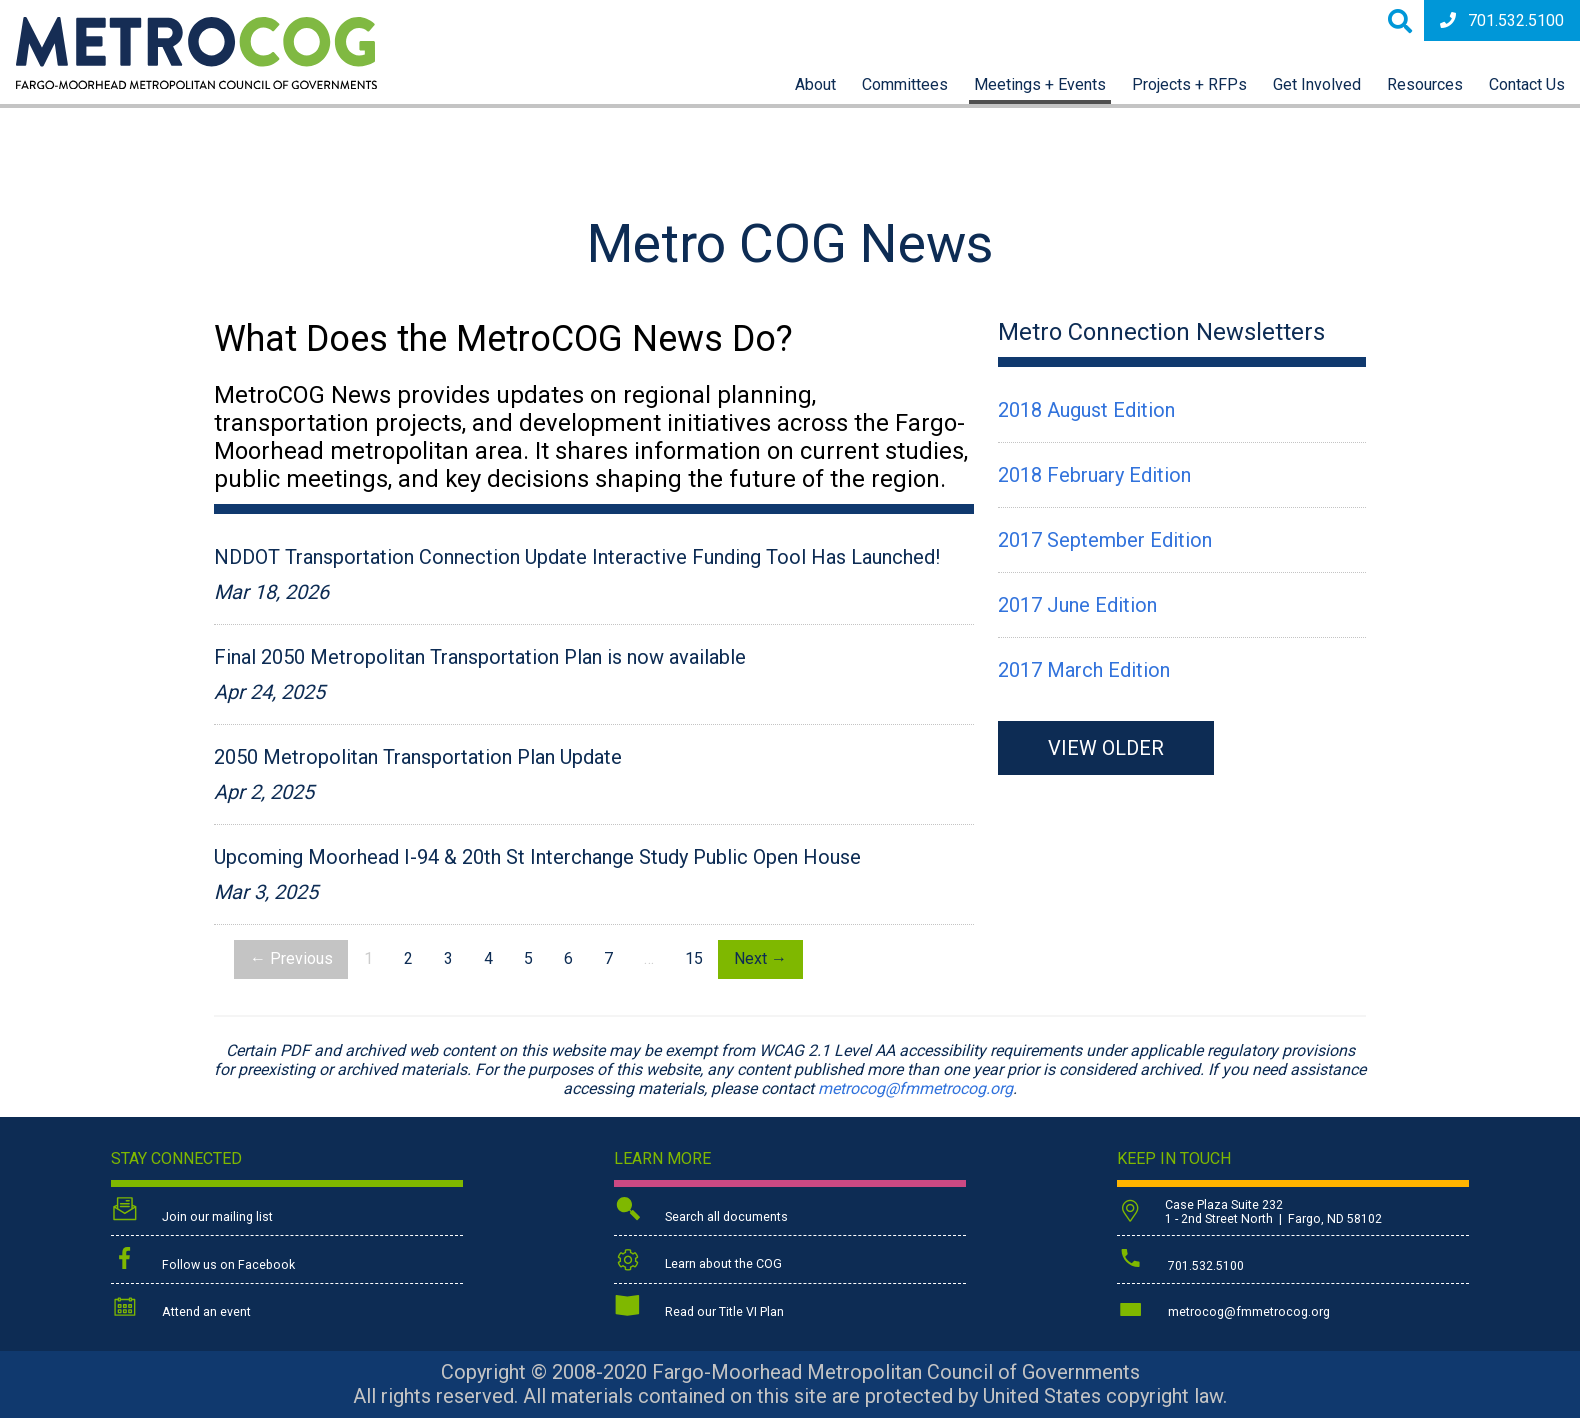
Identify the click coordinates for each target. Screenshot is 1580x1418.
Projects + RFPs (1189, 84)
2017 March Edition (1084, 670)
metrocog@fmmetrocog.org (915, 1088)
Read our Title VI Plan (699, 1308)
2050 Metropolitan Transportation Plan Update (418, 757)
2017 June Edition (1077, 605)
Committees (905, 84)
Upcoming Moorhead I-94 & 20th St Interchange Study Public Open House (537, 857)
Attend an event (181, 1308)
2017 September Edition (1105, 540)
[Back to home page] (196, 83)
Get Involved (1317, 84)
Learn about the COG (698, 1260)
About (815, 84)
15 (694, 958)
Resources (1425, 84)
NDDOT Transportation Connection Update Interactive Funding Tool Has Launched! (577, 557)
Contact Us (1527, 84)
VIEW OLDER (1106, 748)
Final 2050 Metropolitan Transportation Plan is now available (480, 657)
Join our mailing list (192, 1211)
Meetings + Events (1040, 84)
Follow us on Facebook (203, 1260)
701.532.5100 (1502, 20)
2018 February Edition (1094, 475)
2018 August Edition (1086, 410)
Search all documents (701, 1211)
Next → (760, 958)
